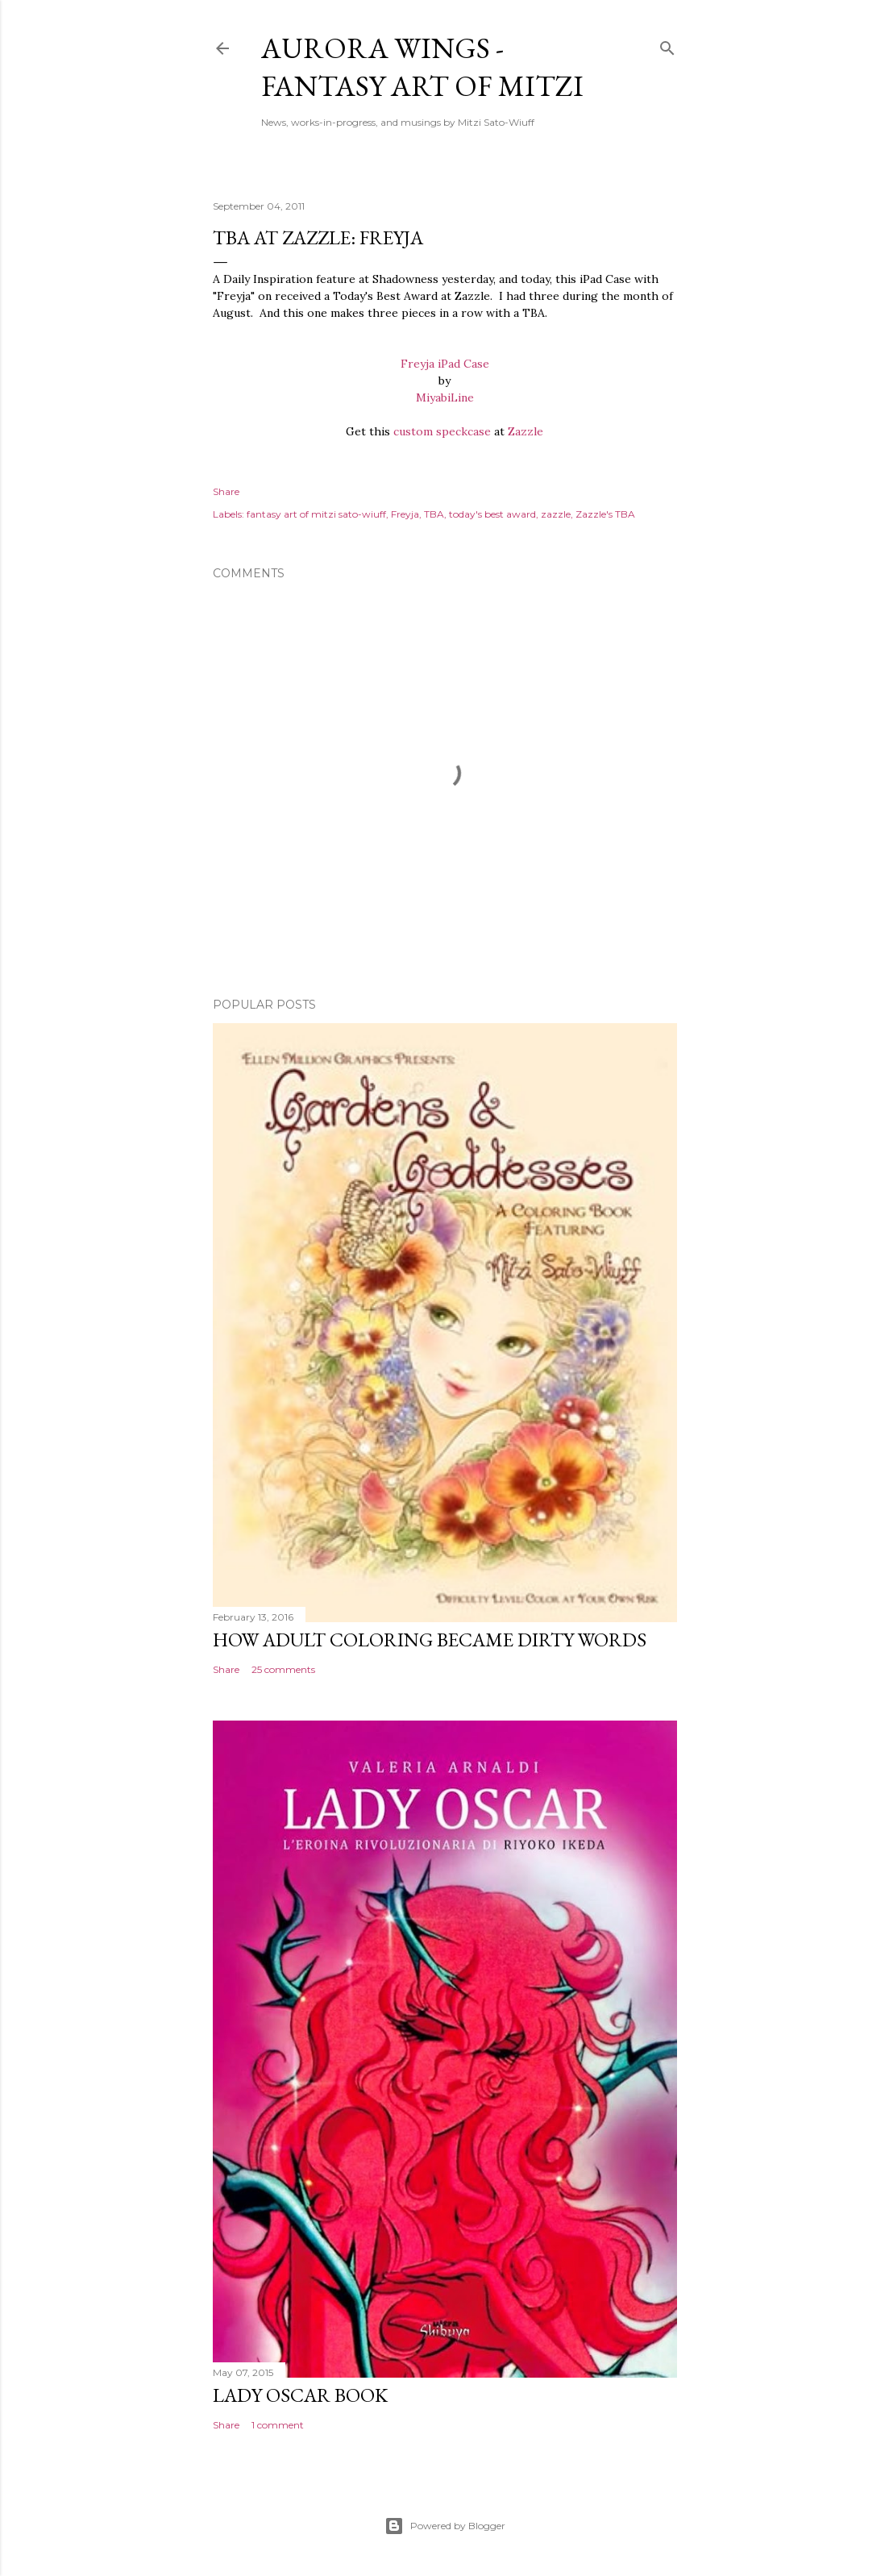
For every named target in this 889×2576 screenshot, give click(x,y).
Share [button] (226, 491)
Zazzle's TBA (605, 514)
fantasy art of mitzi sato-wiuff (316, 514)
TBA (434, 514)
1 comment (277, 2425)
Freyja (405, 514)
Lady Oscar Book (300, 2394)
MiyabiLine (445, 397)
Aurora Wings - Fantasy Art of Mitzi (422, 67)
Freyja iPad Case (445, 363)
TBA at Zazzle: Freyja (318, 237)
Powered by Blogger (444, 2526)
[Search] (667, 44)
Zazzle (525, 431)
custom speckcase (442, 431)
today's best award (492, 514)
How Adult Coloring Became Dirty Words (429, 1639)
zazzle (556, 514)
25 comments (283, 1669)
